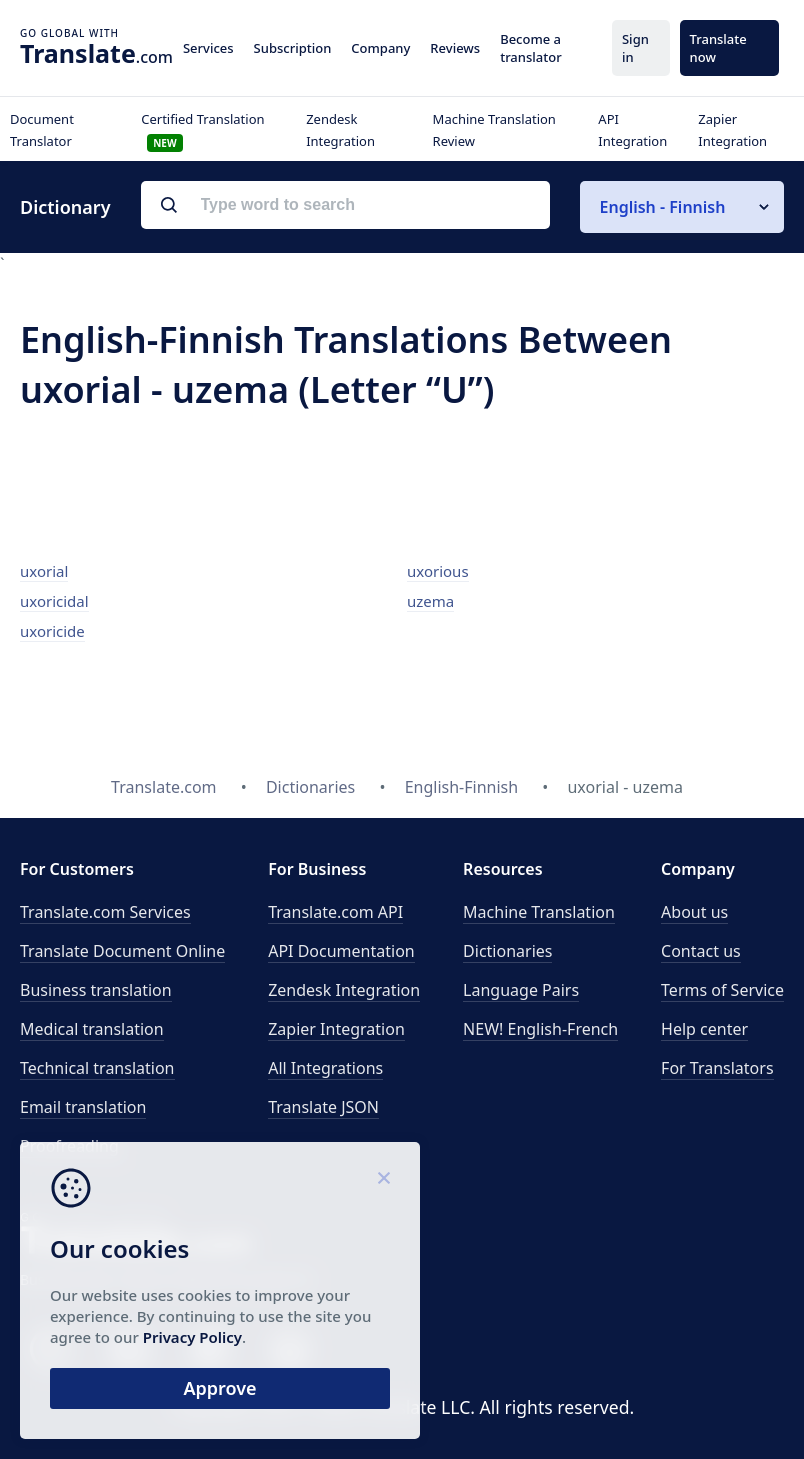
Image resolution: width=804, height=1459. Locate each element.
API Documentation (341, 951)
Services (208, 48)
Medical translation (92, 1029)
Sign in (635, 48)
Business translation (96, 990)
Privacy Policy (192, 1337)
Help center (704, 1029)
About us (694, 912)
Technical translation (97, 1068)
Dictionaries (507, 951)
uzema (430, 601)
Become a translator (531, 48)
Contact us (701, 951)
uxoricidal (54, 601)
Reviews (455, 48)
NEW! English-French (540, 1029)
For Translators (717, 1068)
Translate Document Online (122, 951)
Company (380, 48)
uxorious (438, 571)
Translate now (718, 48)
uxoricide (52, 631)
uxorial (44, 571)
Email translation (83, 1107)
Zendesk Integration (344, 990)
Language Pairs (521, 990)
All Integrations (325, 1068)
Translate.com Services (105, 912)
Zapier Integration (336, 1029)
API (335, 912)
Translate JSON (323, 1107)
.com (96, 53)
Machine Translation (539, 912)
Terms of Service (722, 990)
